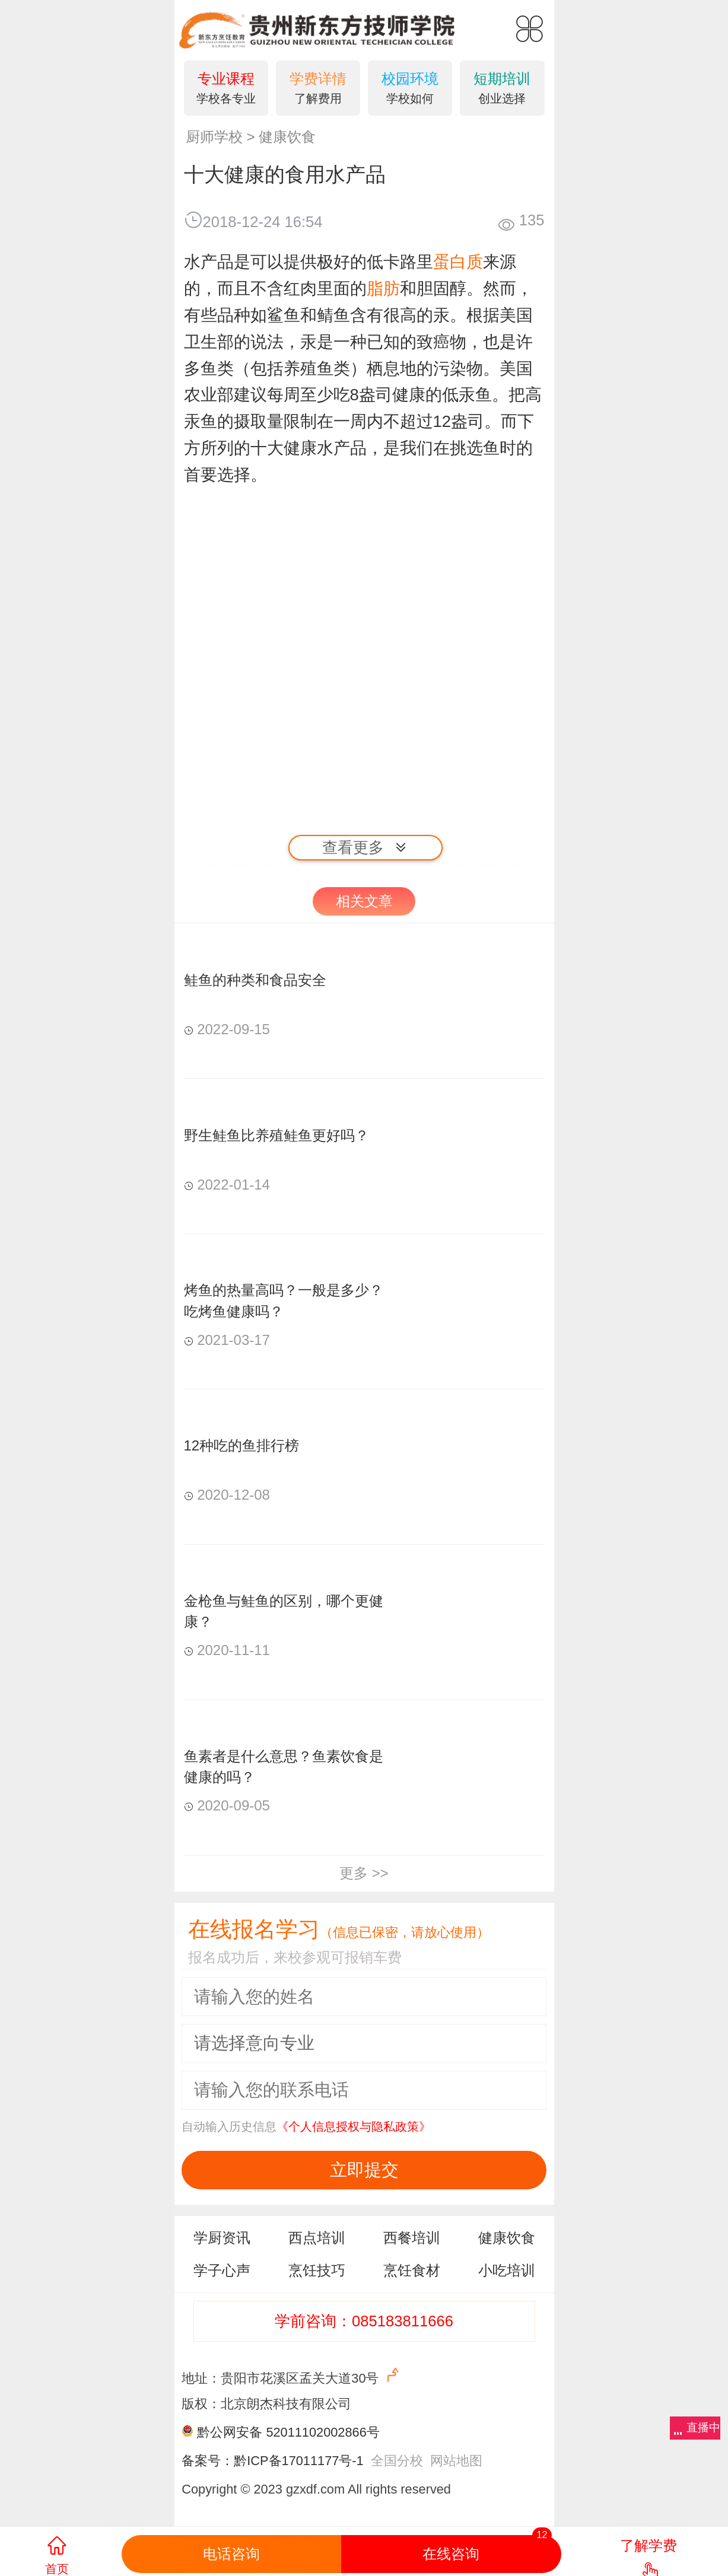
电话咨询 (231, 2554)
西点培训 (316, 2238)
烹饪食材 (411, 2270)
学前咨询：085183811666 (364, 2321)
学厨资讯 (221, 2238)
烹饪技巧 (316, 2270)
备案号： (208, 2460)
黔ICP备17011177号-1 (298, 2460)
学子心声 (221, 2270)
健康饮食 (287, 137)
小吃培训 (506, 2270)
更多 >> (364, 1873)
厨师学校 (214, 137)
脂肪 (383, 288)
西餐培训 (411, 2238)
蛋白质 (458, 262)
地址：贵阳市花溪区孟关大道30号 (292, 2376)
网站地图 (456, 2460)
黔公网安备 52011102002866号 (288, 2432)
